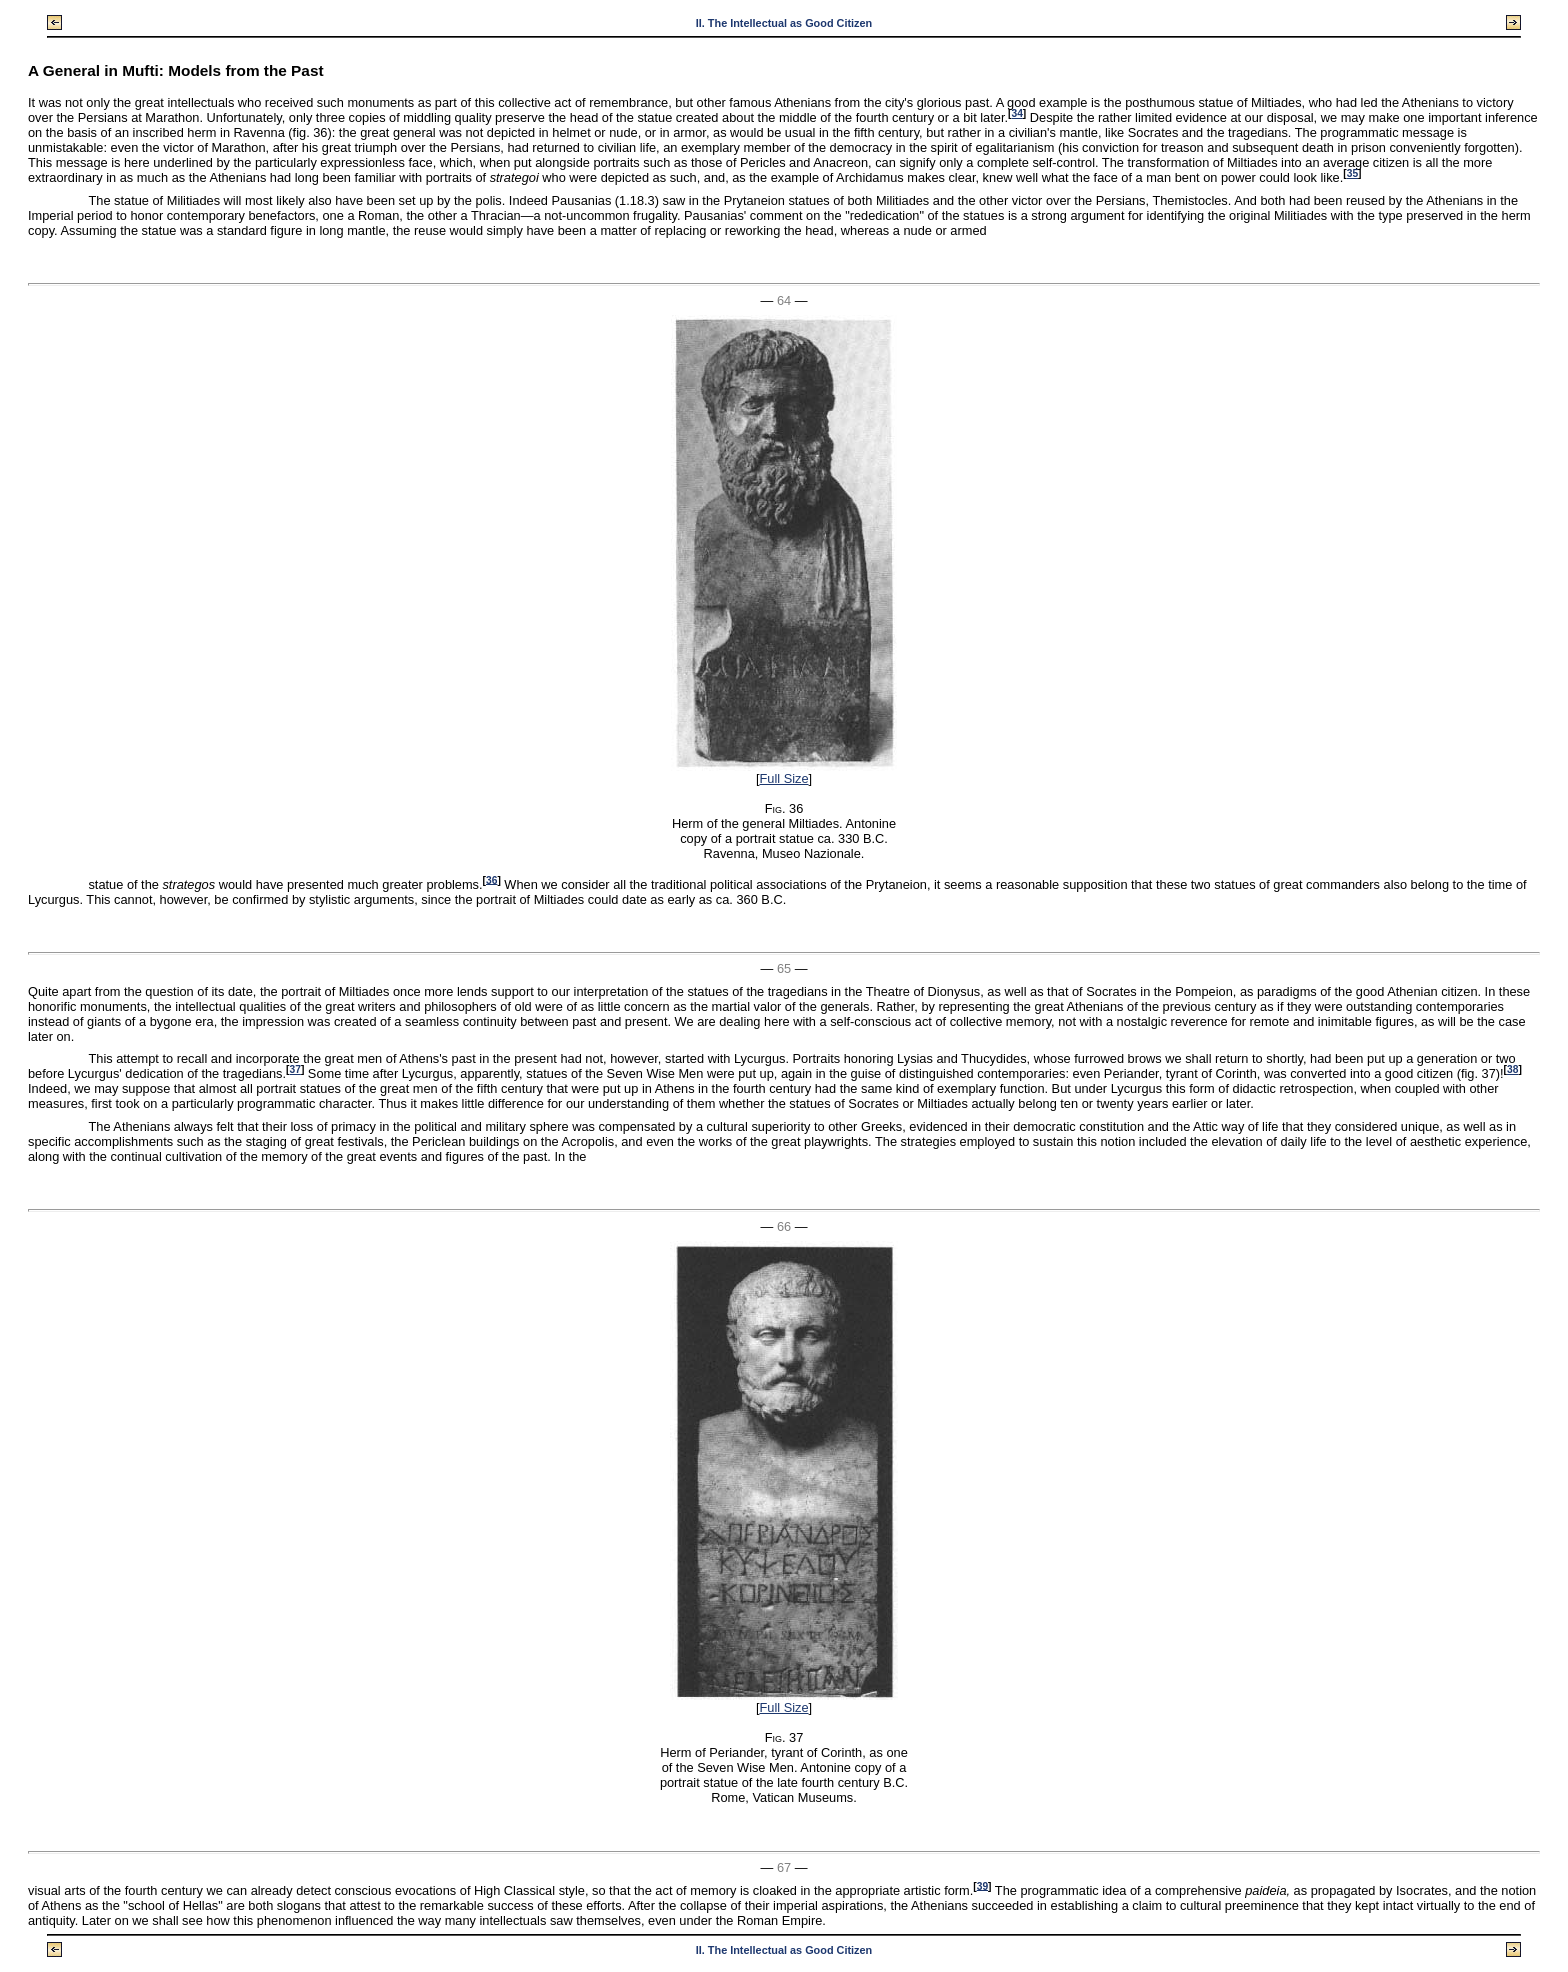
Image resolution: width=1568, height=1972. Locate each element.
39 (982, 1885)
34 (1016, 113)
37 (295, 1069)
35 (1352, 173)
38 (1512, 1069)
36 (491, 879)
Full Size (783, 778)
